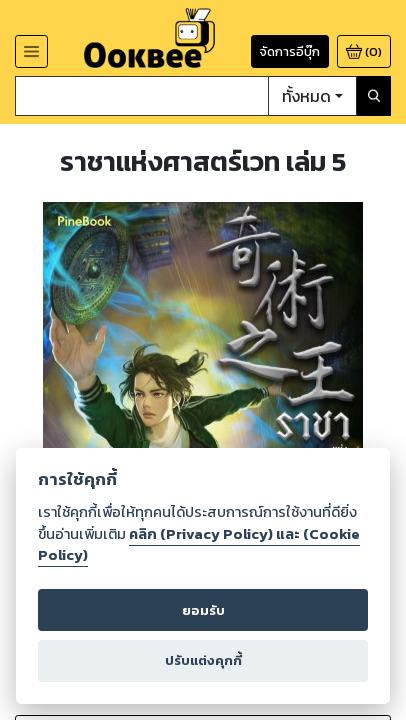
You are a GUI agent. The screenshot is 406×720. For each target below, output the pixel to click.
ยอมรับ (203, 610)
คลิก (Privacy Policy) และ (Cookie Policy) (199, 544)
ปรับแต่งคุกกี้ (203, 659)
